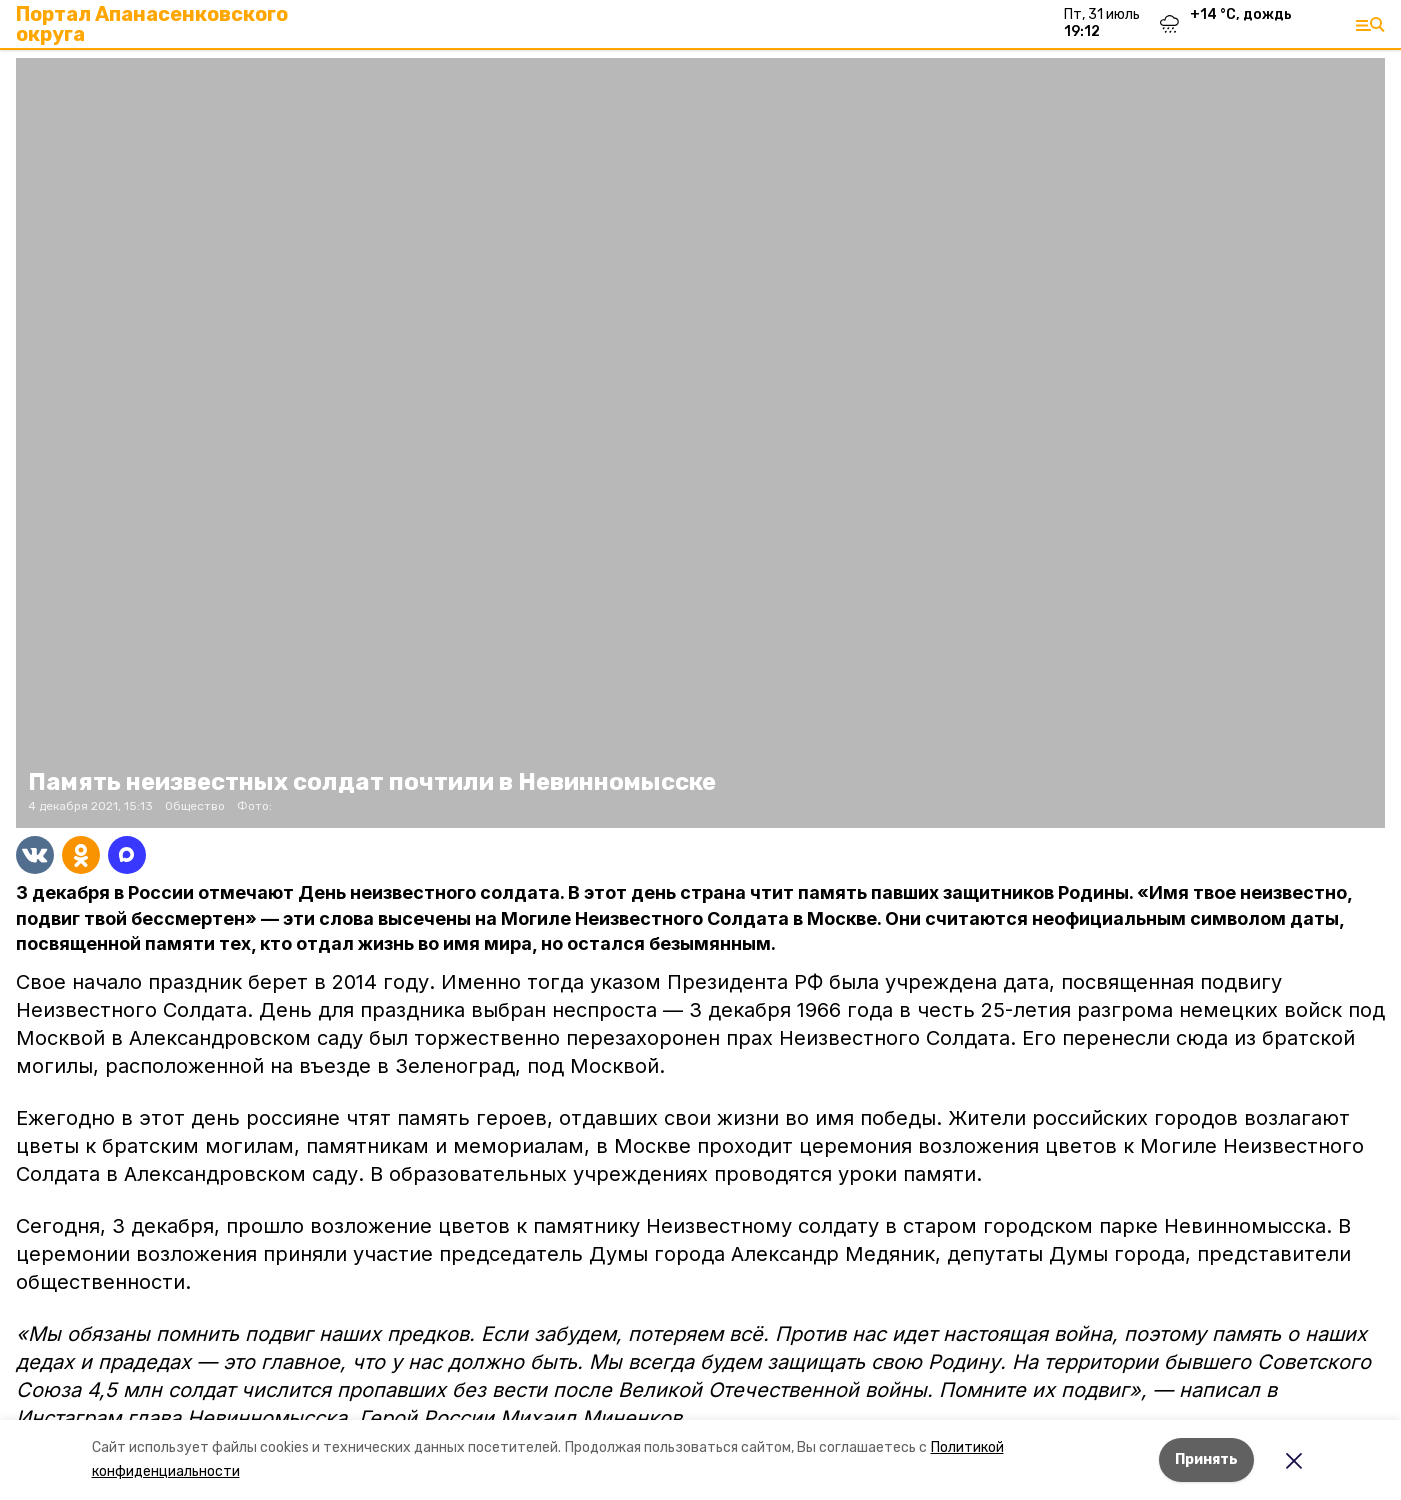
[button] (700, 443)
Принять (1206, 1459)
